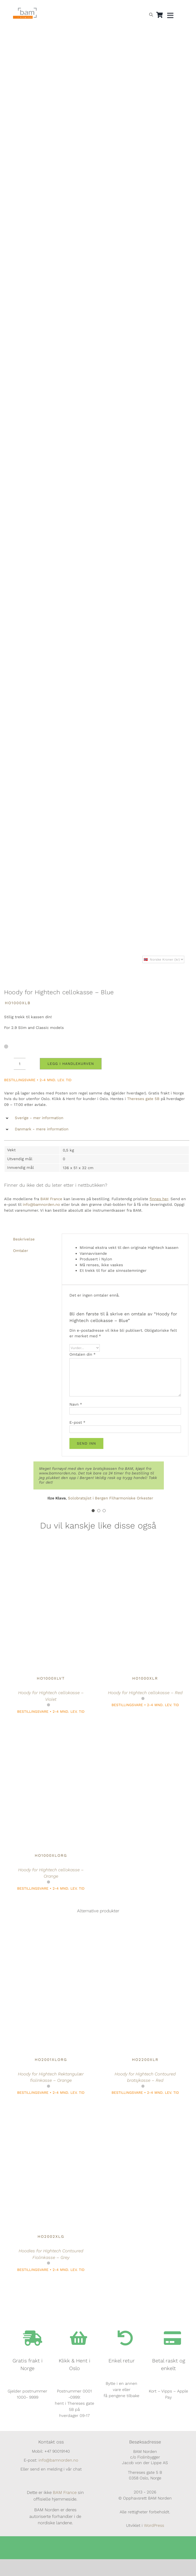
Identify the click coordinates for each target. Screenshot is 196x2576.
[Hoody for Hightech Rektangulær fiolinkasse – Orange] (51, 1939)
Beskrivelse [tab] (24, 1239)
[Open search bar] (151, 14)
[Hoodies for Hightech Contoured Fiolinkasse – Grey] (51, 2116)
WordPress (154, 2525)
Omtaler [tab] (20, 1250)
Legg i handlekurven (70, 1064)
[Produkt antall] (20, 1064)
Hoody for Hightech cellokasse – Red (145, 1692)
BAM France (51, 1199)
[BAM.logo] (25, 9)
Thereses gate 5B (143, 1098)
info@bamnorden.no (41, 1204)
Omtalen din (82, 1354)
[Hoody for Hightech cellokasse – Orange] (51, 1735)
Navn (75, 1404)
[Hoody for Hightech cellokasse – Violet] (51, 1557)
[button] (96, 1118)
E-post (77, 1422)
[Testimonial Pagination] (93, 1510)
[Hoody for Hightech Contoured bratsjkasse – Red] (145, 1939)
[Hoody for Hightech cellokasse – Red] (145, 1557)
